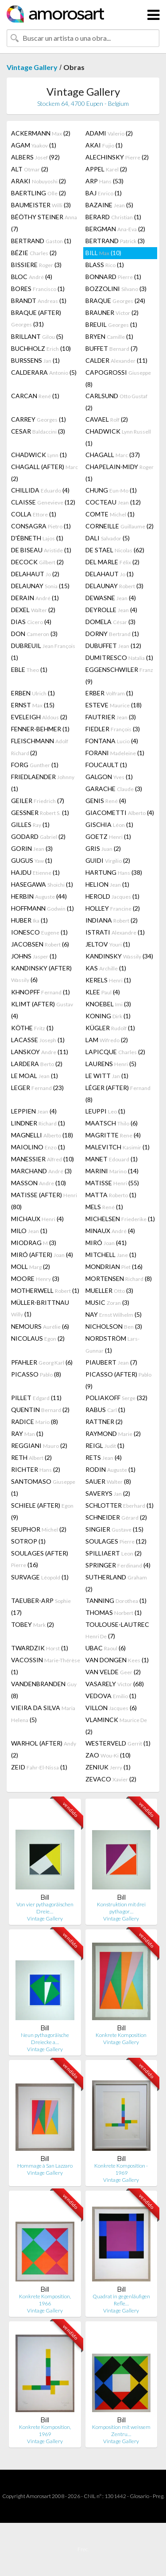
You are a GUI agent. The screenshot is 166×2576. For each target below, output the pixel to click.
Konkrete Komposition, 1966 (45, 2300)
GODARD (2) (38, 836)
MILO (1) (29, 1230)
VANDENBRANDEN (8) (44, 1689)
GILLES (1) (30, 824)
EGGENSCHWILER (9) (119, 675)
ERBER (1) (109, 693)
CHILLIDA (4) (40, 490)
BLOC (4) (31, 276)
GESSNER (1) (40, 812)
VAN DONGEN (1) (117, 1660)
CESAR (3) (38, 431)
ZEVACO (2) (110, 1779)
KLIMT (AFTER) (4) (42, 1010)
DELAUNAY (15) (40, 586)
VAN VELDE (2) (113, 1672)
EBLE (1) (29, 669)
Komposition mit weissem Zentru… (121, 2430)
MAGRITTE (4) (113, 1135)
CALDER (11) (116, 360)
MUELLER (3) (109, 1290)
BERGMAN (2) (115, 229)
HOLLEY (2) (112, 908)
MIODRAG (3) (33, 1242)
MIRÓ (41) (106, 1242)
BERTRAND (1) (41, 240)
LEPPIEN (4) (34, 1111)
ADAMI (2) (109, 133)
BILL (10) (103, 252)
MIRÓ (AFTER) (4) (42, 1254)
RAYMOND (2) (113, 1433)
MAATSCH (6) (111, 1123)
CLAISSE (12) (43, 502)
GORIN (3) (32, 848)
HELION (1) (107, 884)
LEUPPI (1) (105, 1111)
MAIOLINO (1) (38, 1147)
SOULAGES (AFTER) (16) (39, 1558)
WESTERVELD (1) (118, 1743)
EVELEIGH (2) (39, 717)
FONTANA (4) (111, 741)
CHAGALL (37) (112, 454)
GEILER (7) (37, 800)
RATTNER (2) (104, 1421)
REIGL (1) (104, 1445)
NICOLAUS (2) (38, 1338)
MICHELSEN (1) (120, 1218)
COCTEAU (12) (113, 502)
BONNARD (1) (113, 276)
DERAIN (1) (35, 597)
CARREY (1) (38, 419)
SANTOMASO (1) (43, 1487)
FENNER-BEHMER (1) (40, 729)
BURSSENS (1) (35, 360)
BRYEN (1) (109, 336)
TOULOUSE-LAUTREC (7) (117, 1630)
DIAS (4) (31, 621)
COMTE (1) (110, 514)
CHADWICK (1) (118, 437)
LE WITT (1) (106, 1075)
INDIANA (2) (111, 920)
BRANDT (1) (38, 300)
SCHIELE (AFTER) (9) (42, 1511)
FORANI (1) (114, 753)
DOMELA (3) (110, 621)
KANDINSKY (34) (119, 956)
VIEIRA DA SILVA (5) (43, 1713)
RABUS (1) (105, 1409)
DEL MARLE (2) (112, 562)
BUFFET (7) (111, 348)
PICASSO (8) (36, 1374)
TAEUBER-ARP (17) (41, 1606)
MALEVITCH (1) (117, 1147)
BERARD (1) (113, 217)
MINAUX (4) (110, 1230)
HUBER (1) (29, 920)
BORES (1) (38, 288)
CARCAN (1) (35, 396)
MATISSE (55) (112, 1183)
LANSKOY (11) (39, 1051)
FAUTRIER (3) (110, 717)
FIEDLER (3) (112, 729)
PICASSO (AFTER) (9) (118, 1380)
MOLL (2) (30, 1266)
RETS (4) (103, 1457)
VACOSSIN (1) (45, 1666)
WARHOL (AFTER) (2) (43, 1749)
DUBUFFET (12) (113, 645)
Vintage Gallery (32, 67)
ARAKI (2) (38, 181)
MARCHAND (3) (41, 1171)
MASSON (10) (38, 1183)
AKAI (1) (104, 145)
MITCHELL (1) (110, 1254)
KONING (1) (108, 1016)
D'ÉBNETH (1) (37, 538)
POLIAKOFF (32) (116, 1397)
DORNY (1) (112, 633)
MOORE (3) (35, 1278)
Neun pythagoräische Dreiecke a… (45, 2038)
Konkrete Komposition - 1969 (121, 2169)
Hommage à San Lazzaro (45, 2165)
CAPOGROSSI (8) (118, 378)
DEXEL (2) (33, 609)
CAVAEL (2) (106, 419)
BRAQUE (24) (115, 300)
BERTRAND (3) (115, 240)
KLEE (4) (102, 992)
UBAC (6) (105, 1648)
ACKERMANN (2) (40, 133)
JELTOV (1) (107, 944)
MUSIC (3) (107, 1302)
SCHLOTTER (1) (119, 1505)
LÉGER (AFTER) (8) (118, 1093)
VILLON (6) (111, 1707)
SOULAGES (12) (116, 1541)
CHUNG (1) (111, 490)
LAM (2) (106, 1040)
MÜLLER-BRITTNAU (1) (40, 1308)
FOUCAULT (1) (106, 764)
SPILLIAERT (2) (113, 1553)
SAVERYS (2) (107, 1493)
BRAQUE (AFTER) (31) (36, 318)
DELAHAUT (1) (109, 574)
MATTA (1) (110, 1195)
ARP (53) (104, 181)
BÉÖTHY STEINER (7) (44, 223)
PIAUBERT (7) (111, 1362)
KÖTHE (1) (32, 1028)
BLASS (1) (104, 264)
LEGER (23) (37, 1087)
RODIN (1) (110, 1469)
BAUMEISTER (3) (41, 205)
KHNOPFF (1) (40, 992)
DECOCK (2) (37, 562)
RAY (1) (27, 1433)
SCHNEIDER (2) (116, 1517)
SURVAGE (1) (40, 1577)
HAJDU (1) (35, 872)
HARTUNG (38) (113, 872)
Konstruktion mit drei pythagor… (121, 1908)
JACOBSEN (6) (40, 944)
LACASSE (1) (38, 1040)
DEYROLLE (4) (111, 609)
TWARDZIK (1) (39, 1648)
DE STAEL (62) (114, 550)
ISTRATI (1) (115, 932)
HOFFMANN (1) (42, 908)
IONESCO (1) (39, 932)
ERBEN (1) (33, 693)
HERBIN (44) (39, 896)
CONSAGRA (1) (41, 526)
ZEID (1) (39, 1767)
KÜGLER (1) (110, 1028)
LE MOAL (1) (34, 1075)
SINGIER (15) (114, 1529)
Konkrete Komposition (121, 2035)
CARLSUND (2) (116, 401)
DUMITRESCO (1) (119, 657)
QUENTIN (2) (40, 1409)
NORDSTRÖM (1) (112, 1344)
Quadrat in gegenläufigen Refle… (121, 2300)
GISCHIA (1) (109, 824)
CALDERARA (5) (44, 372)
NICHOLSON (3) (113, 1326)
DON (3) (34, 633)
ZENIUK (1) (108, 1767)
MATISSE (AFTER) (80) (44, 1200)
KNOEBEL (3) (108, 1004)
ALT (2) (29, 169)
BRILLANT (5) (37, 336)
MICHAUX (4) (37, 1218)
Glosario (139, 2496)
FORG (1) (34, 764)
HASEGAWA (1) (42, 884)
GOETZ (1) (108, 836)
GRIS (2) (103, 848)
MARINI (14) (112, 1171)
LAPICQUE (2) (115, 1051)
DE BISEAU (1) (41, 550)
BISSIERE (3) (36, 264)
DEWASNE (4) (110, 597)
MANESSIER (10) (42, 1159)
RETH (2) (31, 1457)
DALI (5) (107, 538)
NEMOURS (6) (40, 1326)
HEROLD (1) (112, 896)
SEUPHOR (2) (38, 1529)
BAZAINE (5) (109, 205)
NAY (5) (113, 1314)
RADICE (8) (34, 1421)
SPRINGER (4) (118, 1565)
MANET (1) (111, 1159)
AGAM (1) (33, 145)
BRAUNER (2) (112, 312)
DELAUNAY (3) (114, 586)
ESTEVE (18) (113, 705)
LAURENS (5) (110, 1063)
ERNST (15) (32, 705)
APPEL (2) (106, 169)
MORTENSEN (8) (118, 1278)
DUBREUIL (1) (43, 651)
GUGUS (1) (31, 860)
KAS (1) (105, 968)
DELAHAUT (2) (35, 574)
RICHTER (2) (35, 1469)
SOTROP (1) (28, 1541)
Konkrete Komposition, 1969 (45, 2430)
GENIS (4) (105, 800)
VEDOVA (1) (110, 1695)
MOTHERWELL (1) (45, 1290)
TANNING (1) (116, 1600)
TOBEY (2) (32, 1624)
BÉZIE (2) (34, 252)
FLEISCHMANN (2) (39, 747)
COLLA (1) (33, 514)
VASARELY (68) (114, 1684)
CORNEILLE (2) (119, 526)
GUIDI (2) (107, 860)
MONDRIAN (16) (114, 1266)
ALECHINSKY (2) (117, 157)
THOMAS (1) (113, 1612)
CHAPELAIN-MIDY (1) (119, 472)
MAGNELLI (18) (42, 1135)
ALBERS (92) (35, 157)
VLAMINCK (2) (116, 1725)
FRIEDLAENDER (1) (42, 782)
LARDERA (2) (36, 1063)
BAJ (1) (103, 193)
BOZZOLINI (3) (116, 288)
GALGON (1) (109, 776)
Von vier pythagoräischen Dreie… (44, 1908)
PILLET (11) (36, 1397)
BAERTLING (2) (38, 193)
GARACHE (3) (113, 788)
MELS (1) (104, 1206)
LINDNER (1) (38, 1123)
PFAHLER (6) (42, 1362)
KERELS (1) (108, 980)
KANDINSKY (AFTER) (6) (41, 973)
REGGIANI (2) (39, 1445)
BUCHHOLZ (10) (41, 348)
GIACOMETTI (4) (119, 812)
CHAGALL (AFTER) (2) (44, 472)
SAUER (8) (108, 1481)
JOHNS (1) (34, 956)
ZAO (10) (108, 1755)
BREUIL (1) (111, 324)
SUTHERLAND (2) (116, 1583)
